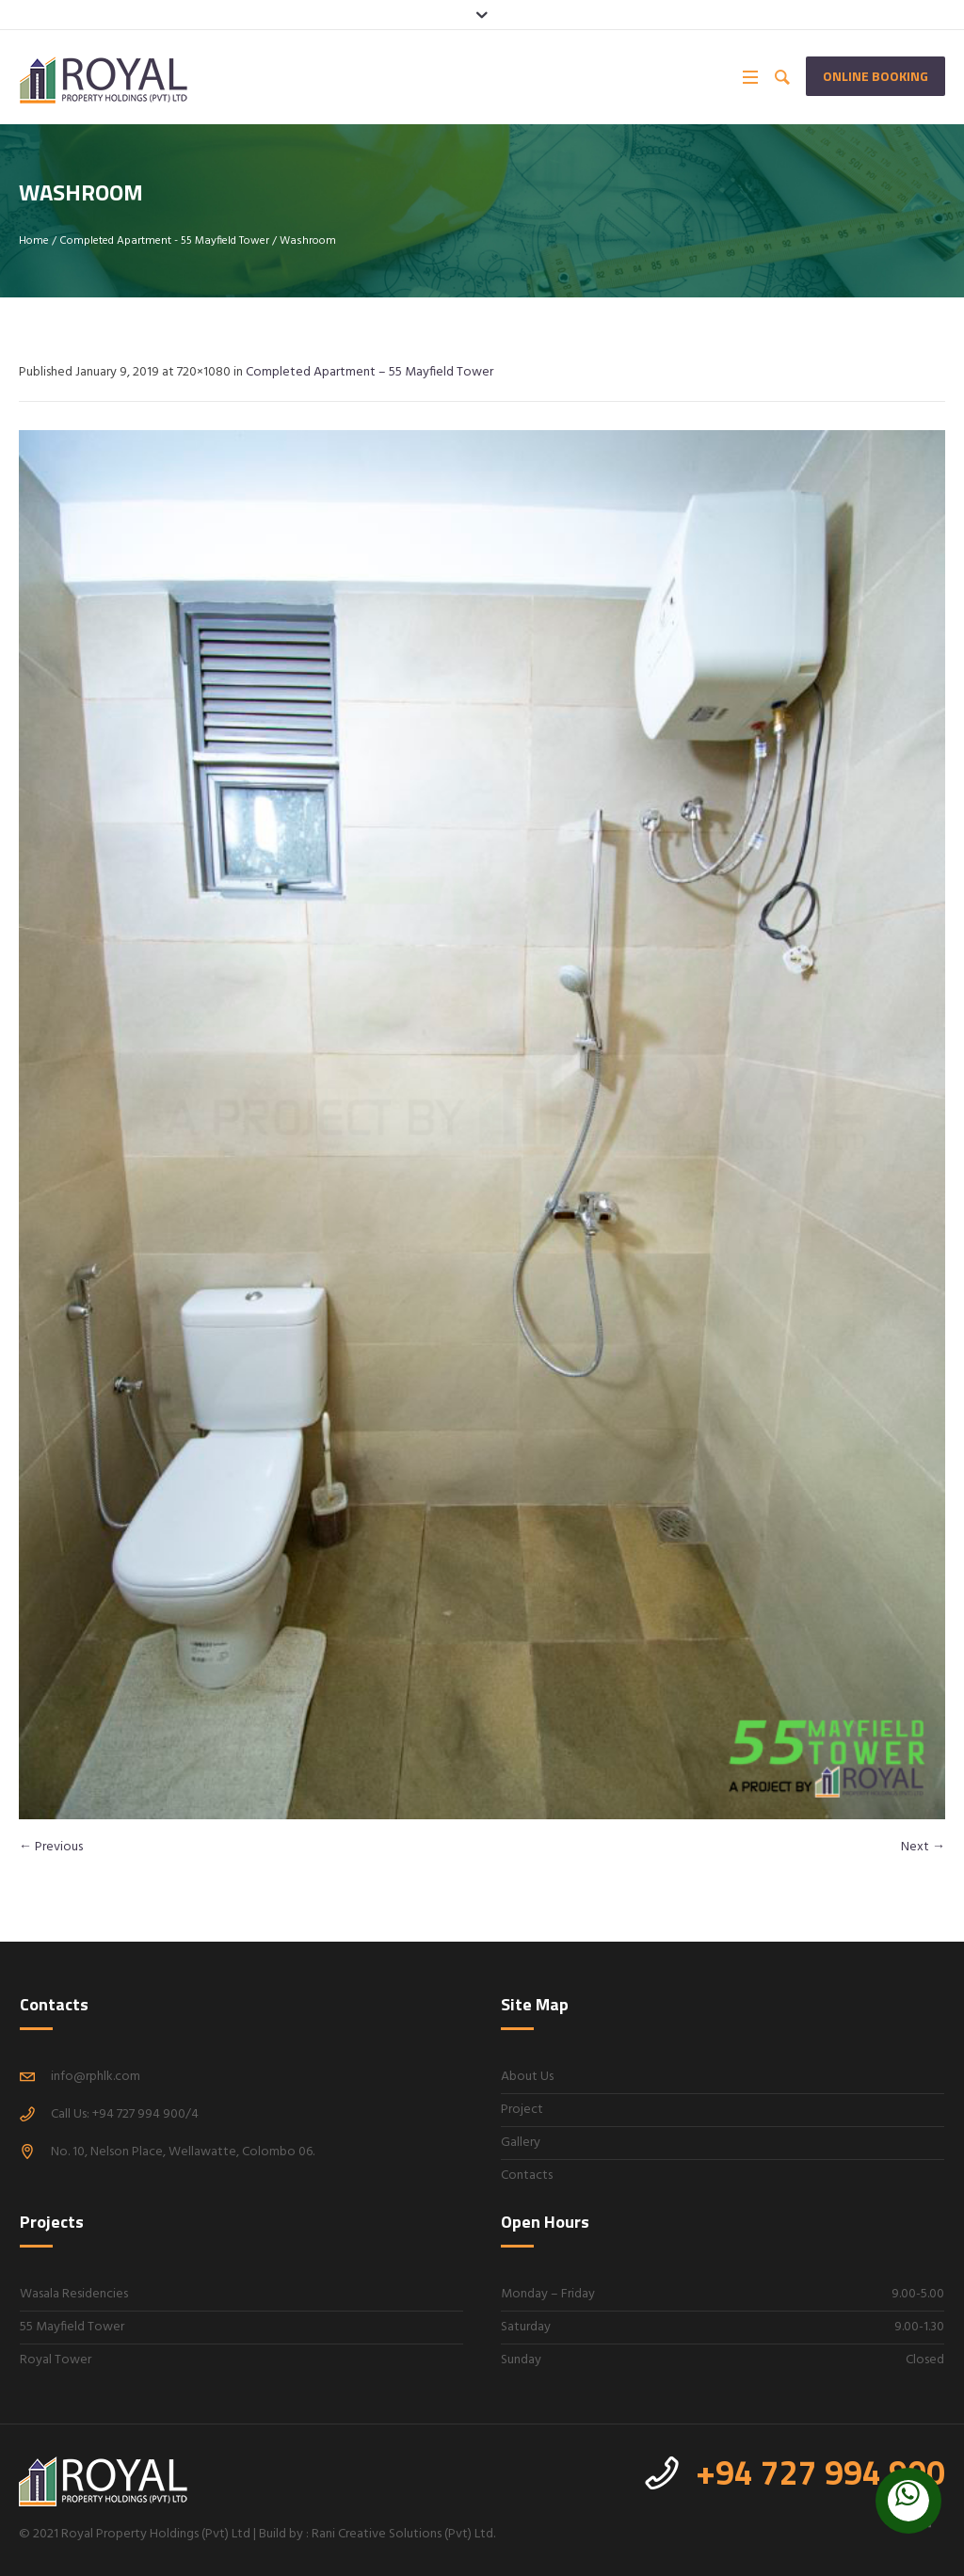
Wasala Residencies (74, 2294)
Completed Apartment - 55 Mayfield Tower (164, 241)
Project (522, 2109)
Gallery (520, 2142)
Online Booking (875, 76)
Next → (923, 1847)
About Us (527, 2077)
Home (34, 241)
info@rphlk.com (95, 2077)
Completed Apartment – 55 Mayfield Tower (369, 372)
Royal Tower (55, 2360)
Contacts (527, 2175)
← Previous (51, 1847)
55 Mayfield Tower (72, 2327)
